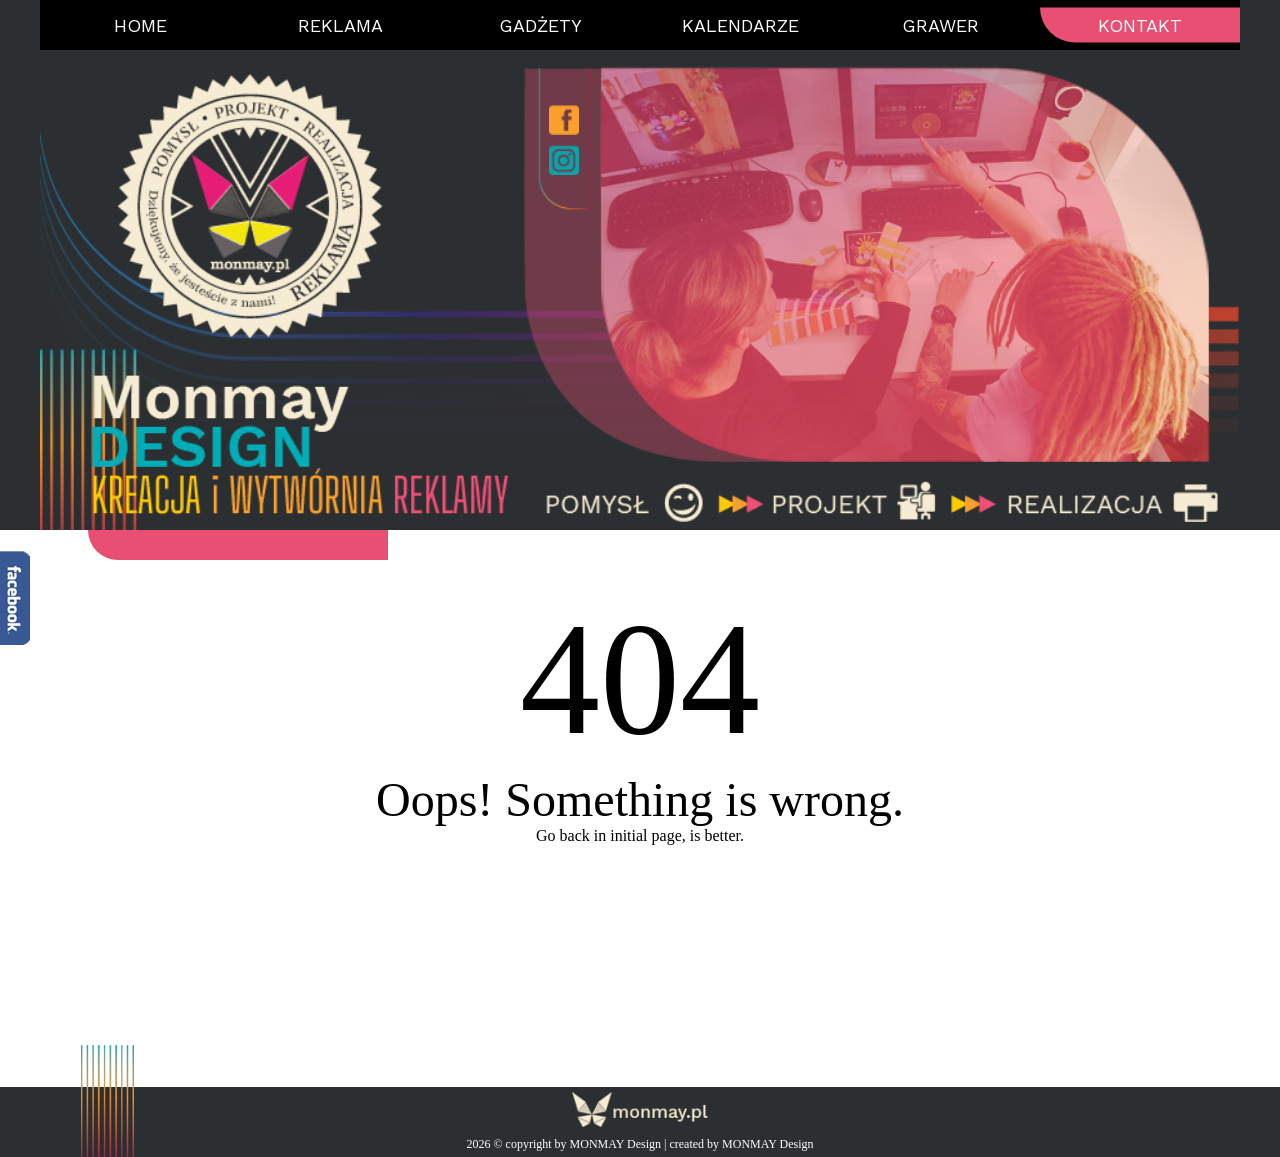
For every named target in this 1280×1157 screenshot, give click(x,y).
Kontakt (1140, 25)
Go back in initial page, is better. (640, 835)
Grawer (940, 25)
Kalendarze (740, 25)
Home (140, 25)
